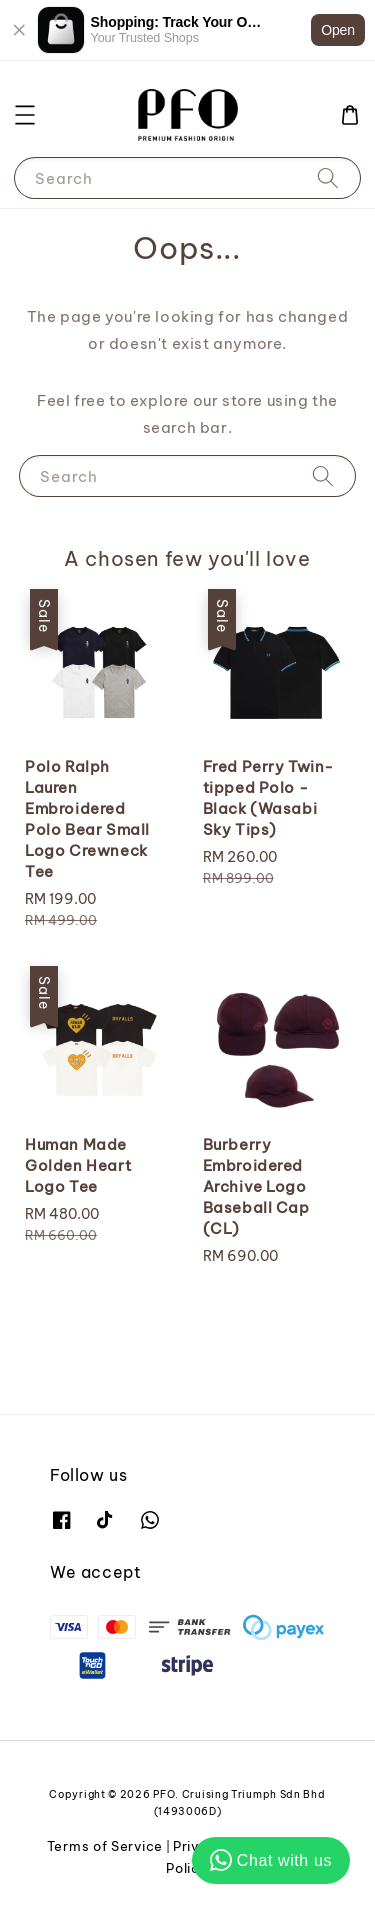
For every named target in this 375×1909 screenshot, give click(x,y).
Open (338, 30)
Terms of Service (105, 1846)
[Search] (328, 177)
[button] (25, 115)
